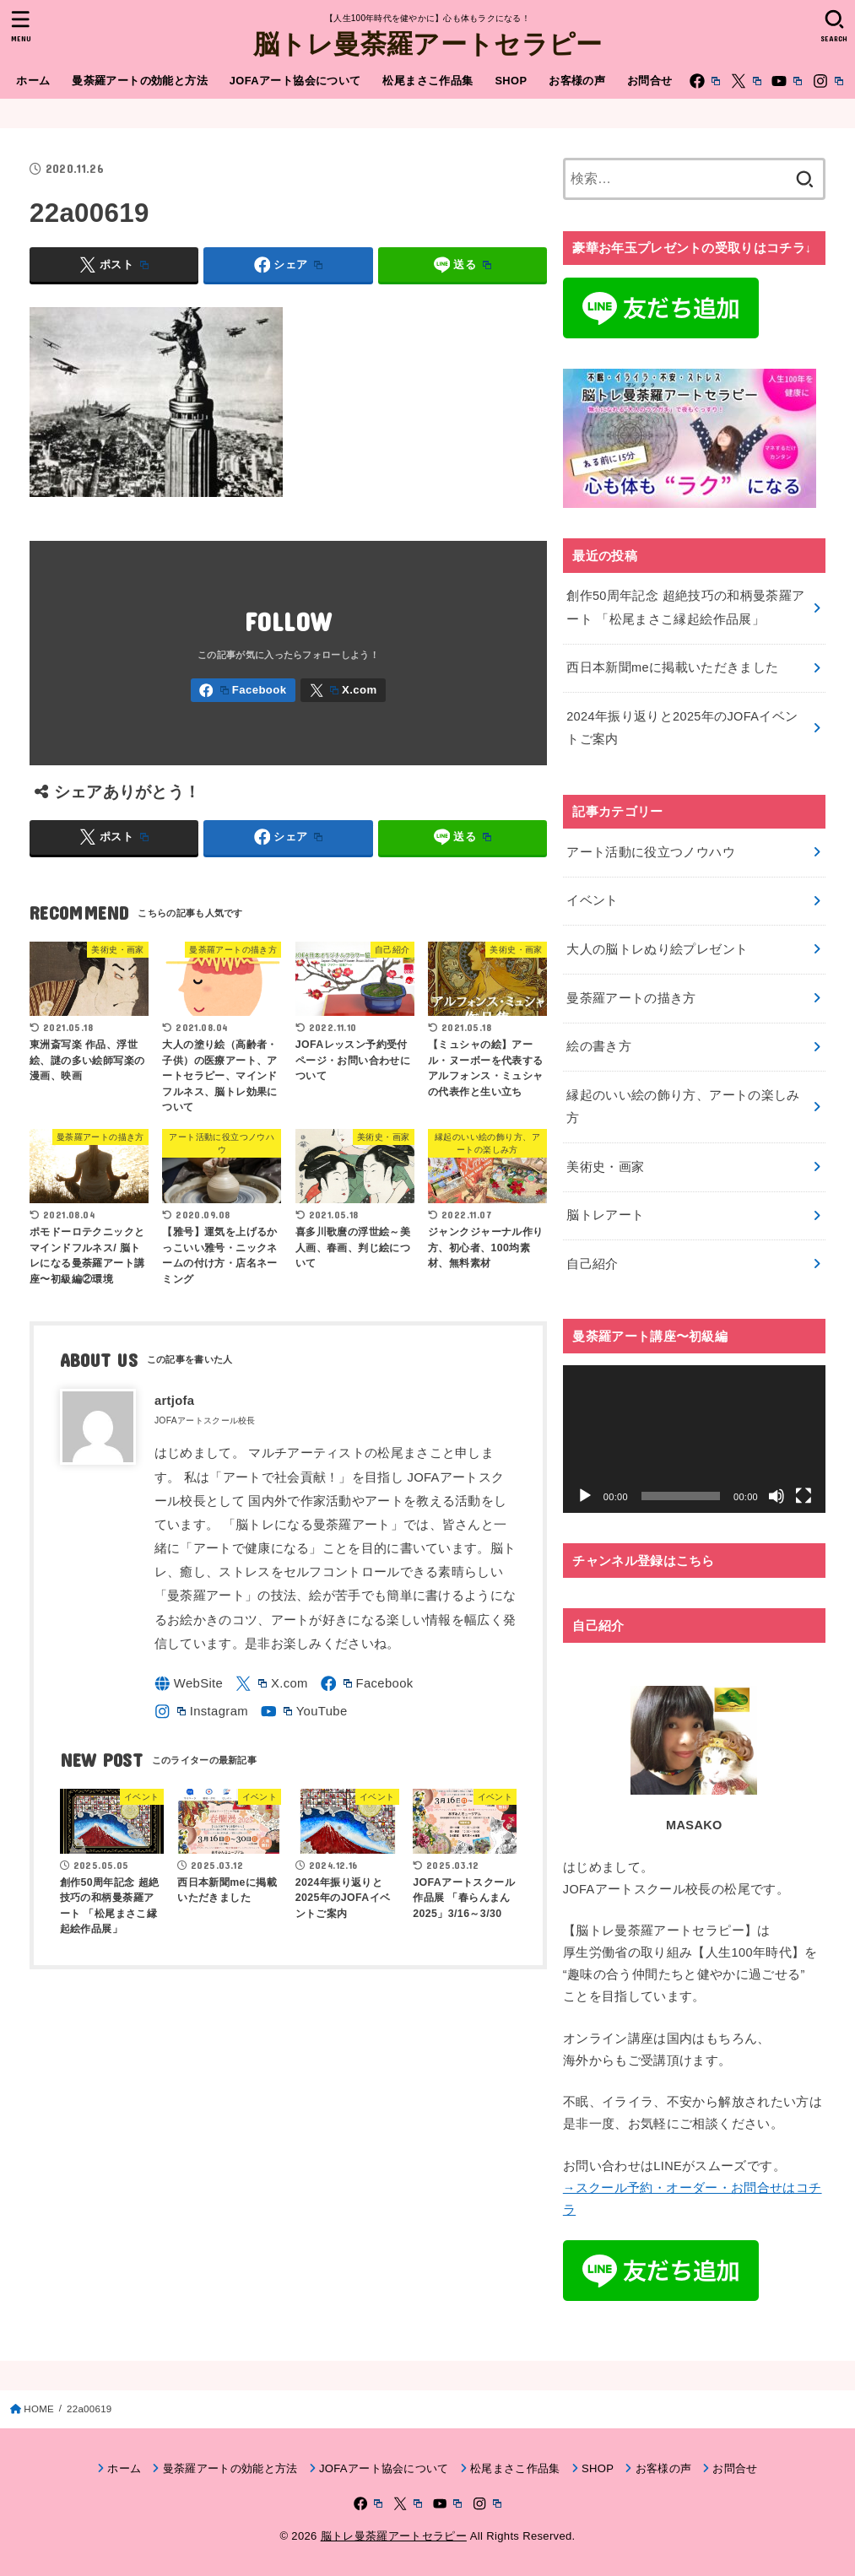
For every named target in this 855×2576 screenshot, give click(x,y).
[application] (694, 1439)
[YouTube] (786, 81)
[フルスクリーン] (803, 1496)
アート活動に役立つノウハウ (650, 852)
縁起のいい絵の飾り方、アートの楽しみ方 (683, 1107)
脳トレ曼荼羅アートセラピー (428, 42)
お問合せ (650, 80)
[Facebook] (705, 81)
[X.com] (746, 81)
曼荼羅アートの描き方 (631, 998)
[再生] (584, 1496)
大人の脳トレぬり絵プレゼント (657, 949)
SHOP (511, 80)
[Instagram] (828, 81)
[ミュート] (776, 1496)
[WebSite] (188, 1684)
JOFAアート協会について (295, 80)
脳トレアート (605, 1215)
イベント (592, 900)
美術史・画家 (605, 1167)
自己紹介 (592, 1264)
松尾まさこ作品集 (427, 80)
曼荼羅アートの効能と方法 (140, 80)
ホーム (33, 80)
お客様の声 (577, 80)
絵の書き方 (598, 1046)
